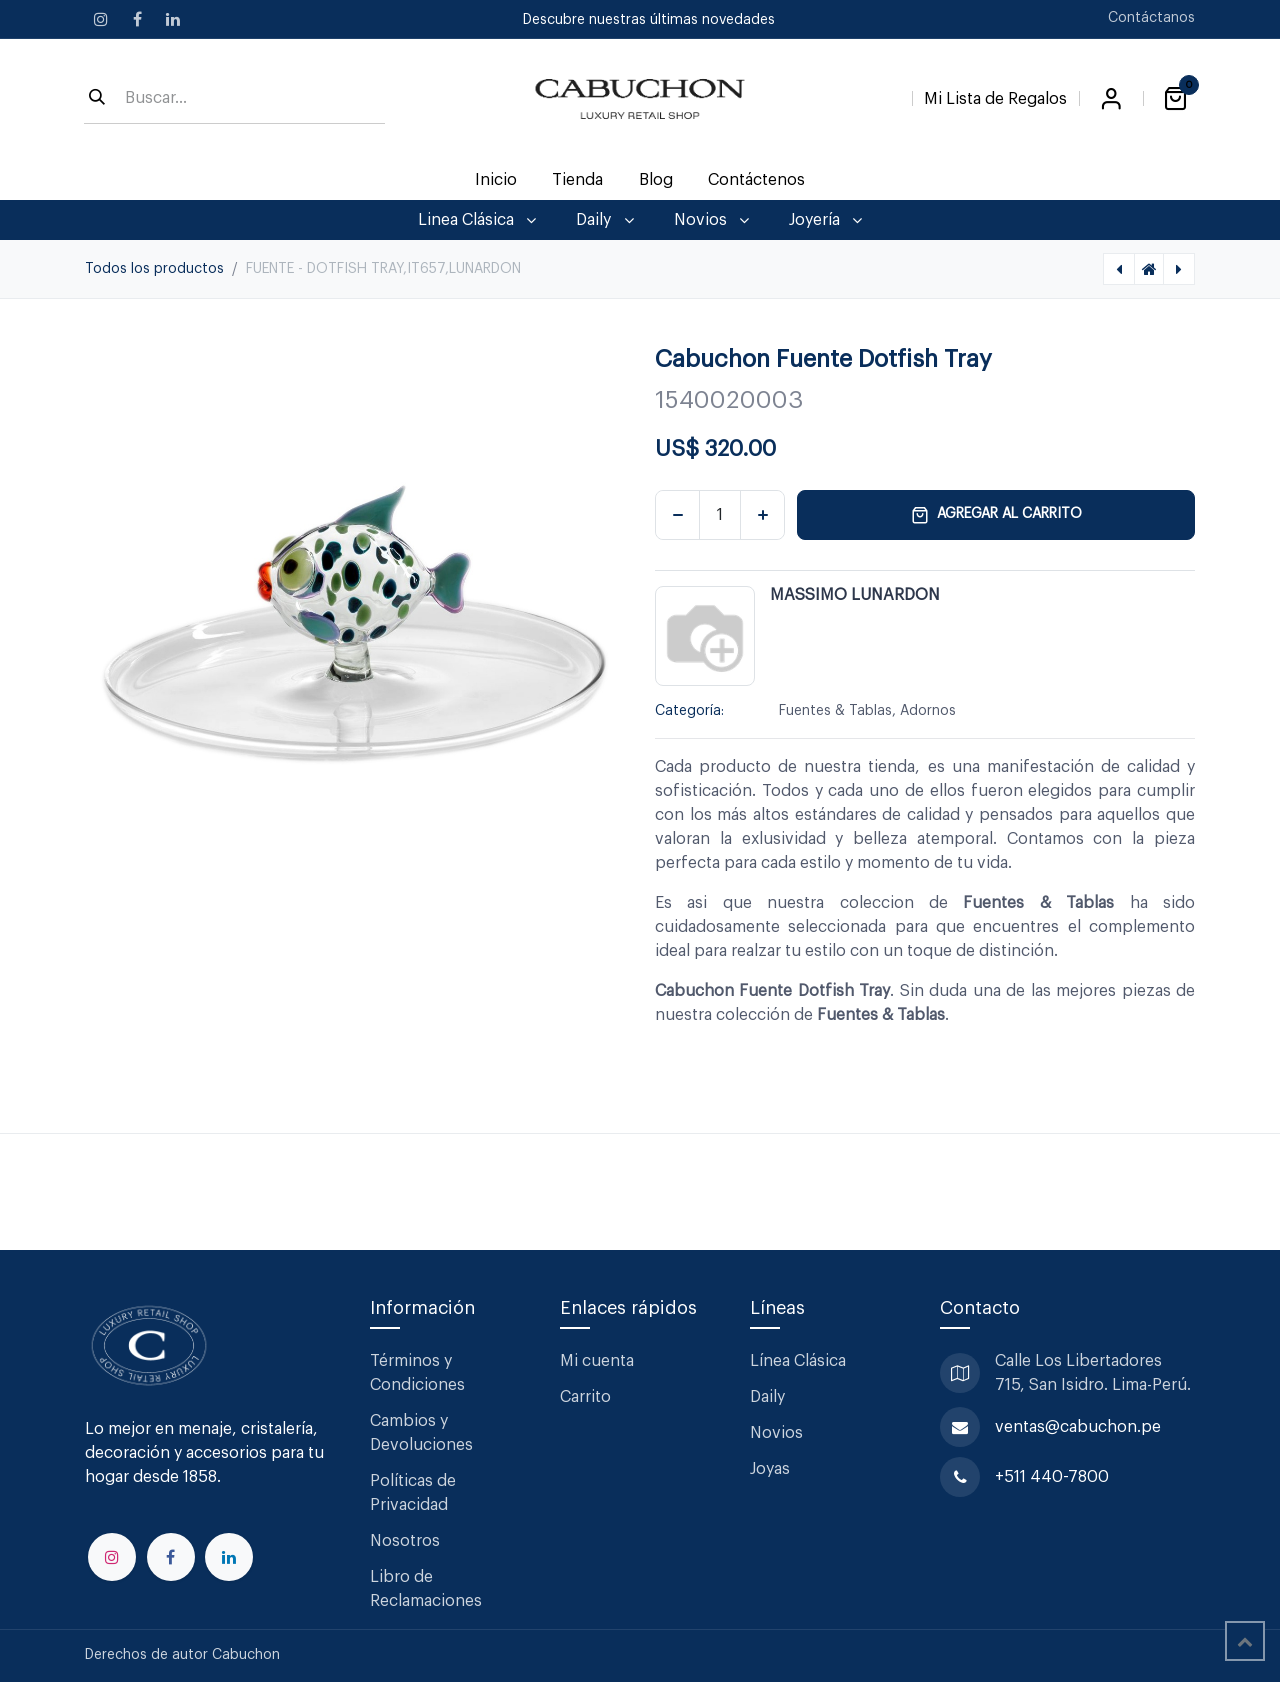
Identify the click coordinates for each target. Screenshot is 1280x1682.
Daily (767, 1397)
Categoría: (689, 711)
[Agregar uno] (762, 515)
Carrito (585, 1397)
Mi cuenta (597, 1361)
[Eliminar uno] (677, 515)
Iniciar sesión (1111, 99)
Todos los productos (154, 269)
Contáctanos (1151, 18)
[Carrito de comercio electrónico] (1175, 99)
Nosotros (405, 1541)
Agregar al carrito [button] (996, 515)
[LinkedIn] (173, 19)
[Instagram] (101, 19)
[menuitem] (496, 180)
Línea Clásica (798, 1361)
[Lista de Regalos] (995, 95)
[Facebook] (137, 19)
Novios (776, 1433)
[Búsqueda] (97, 99)
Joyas (770, 1469)
